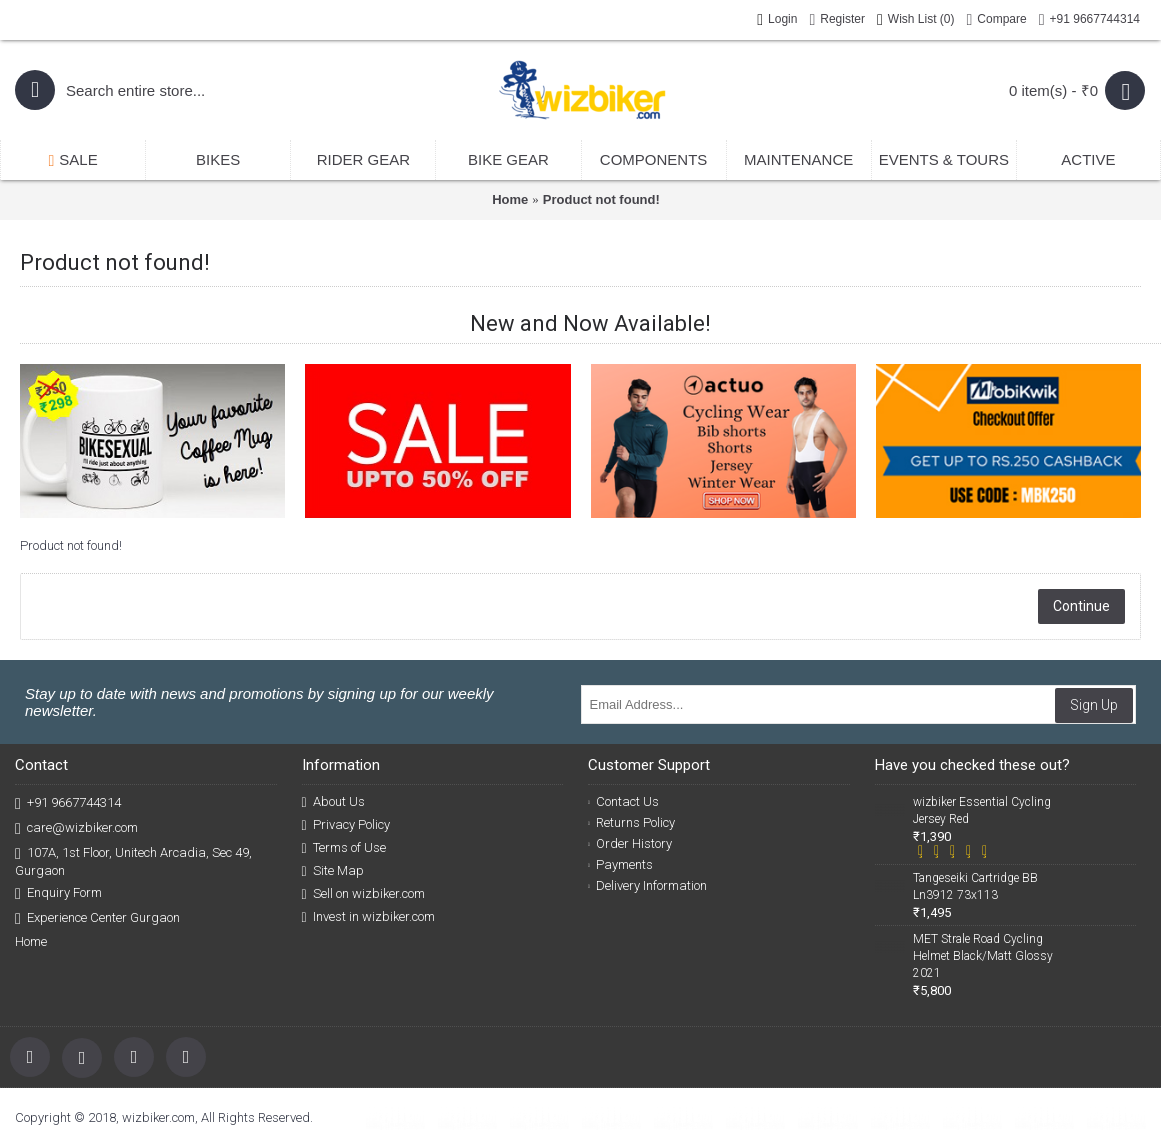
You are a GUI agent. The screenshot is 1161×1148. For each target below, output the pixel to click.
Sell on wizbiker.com (363, 894)
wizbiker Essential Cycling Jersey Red (982, 810)
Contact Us (623, 801)
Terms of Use (344, 848)
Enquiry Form (58, 893)
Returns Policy (631, 822)
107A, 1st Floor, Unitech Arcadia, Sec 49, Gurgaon (133, 861)
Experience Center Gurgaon (97, 918)
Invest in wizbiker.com (368, 917)
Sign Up (1094, 705)
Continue (1081, 606)
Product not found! (601, 199)
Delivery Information (647, 885)
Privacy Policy (346, 825)
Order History (630, 843)
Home (510, 199)
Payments (620, 864)
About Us (333, 802)
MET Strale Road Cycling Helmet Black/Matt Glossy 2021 (983, 956)
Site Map (333, 871)
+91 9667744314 (68, 803)
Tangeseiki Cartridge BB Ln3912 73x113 (975, 886)
